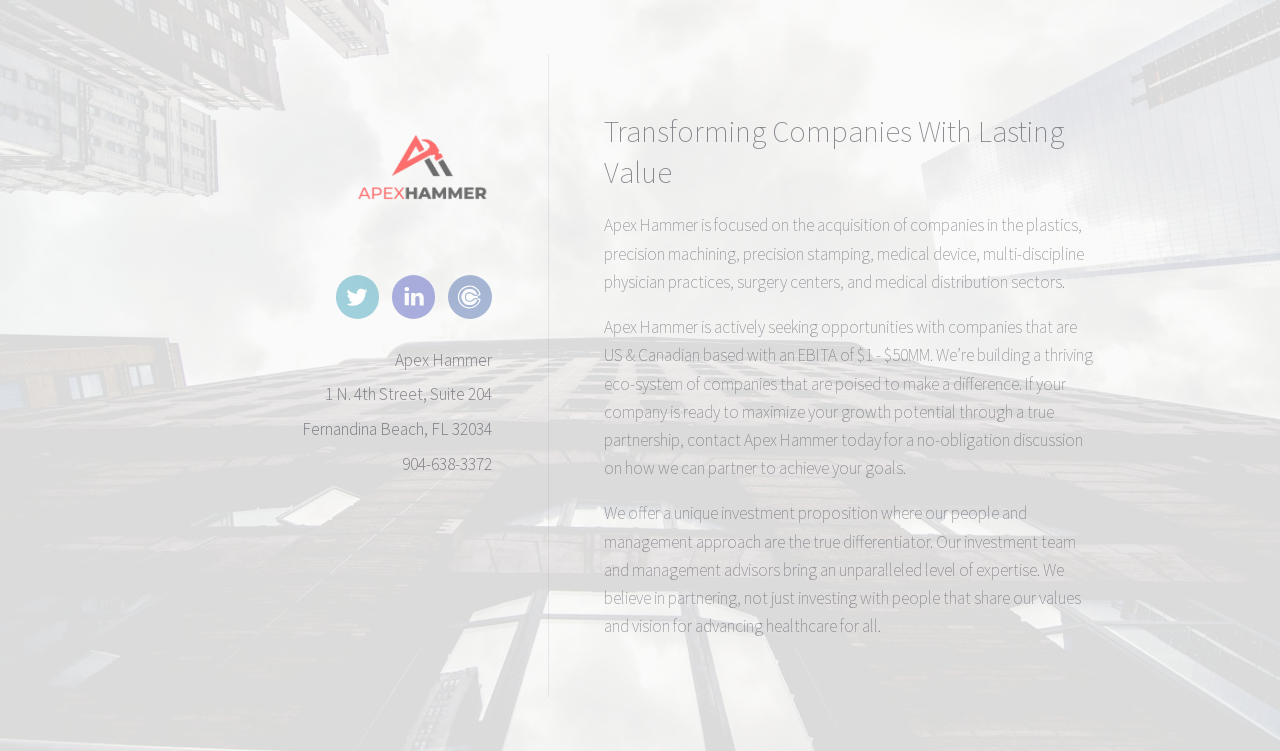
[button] (357, 296)
